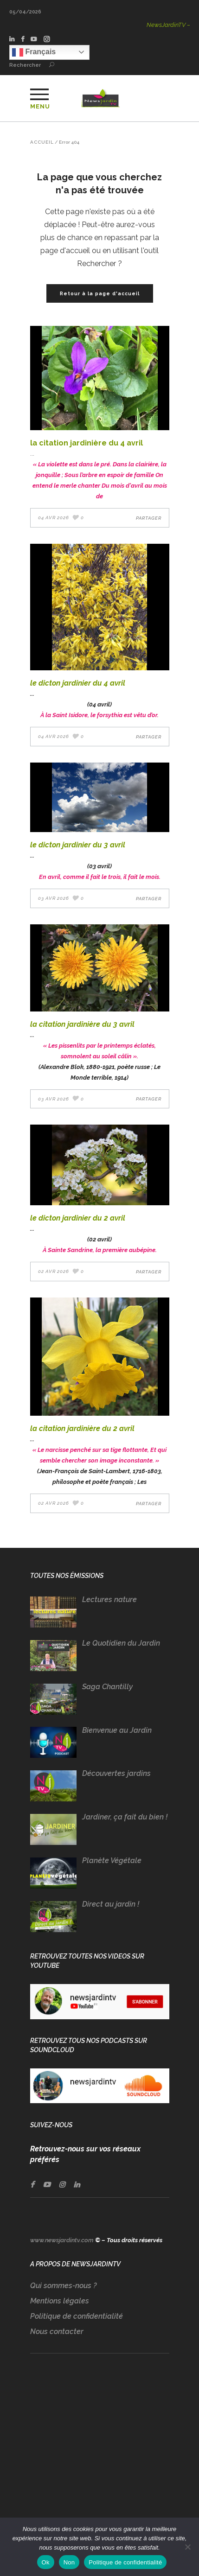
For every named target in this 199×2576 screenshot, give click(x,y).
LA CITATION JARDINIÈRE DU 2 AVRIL (82, 1428)
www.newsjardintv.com (62, 2240)
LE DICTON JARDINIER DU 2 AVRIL (77, 1218)
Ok (46, 2562)
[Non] (187, 2546)
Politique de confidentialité (76, 2316)
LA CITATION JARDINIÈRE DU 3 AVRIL (82, 1024)
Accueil (42, 142)
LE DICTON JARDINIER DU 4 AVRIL (77, 683)
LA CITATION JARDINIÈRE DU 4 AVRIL (86, 443)
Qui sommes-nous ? (63, 2285)
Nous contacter (56, 2331)
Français (34, 52)
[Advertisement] (99, 2449)
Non (69, 2562)
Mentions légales (59, 2300)
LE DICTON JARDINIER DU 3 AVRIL (77, 844)
